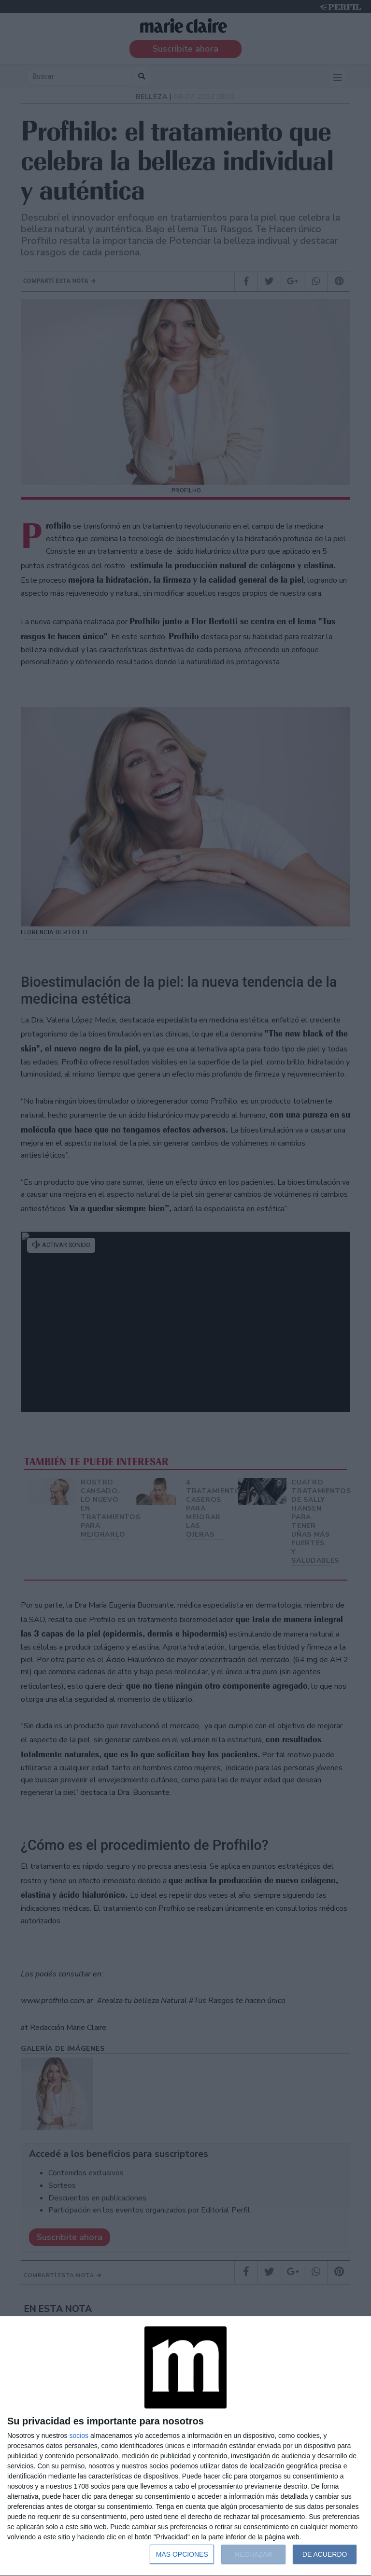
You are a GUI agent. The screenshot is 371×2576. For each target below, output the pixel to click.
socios (78, 2435)
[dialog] (185, 2446)
